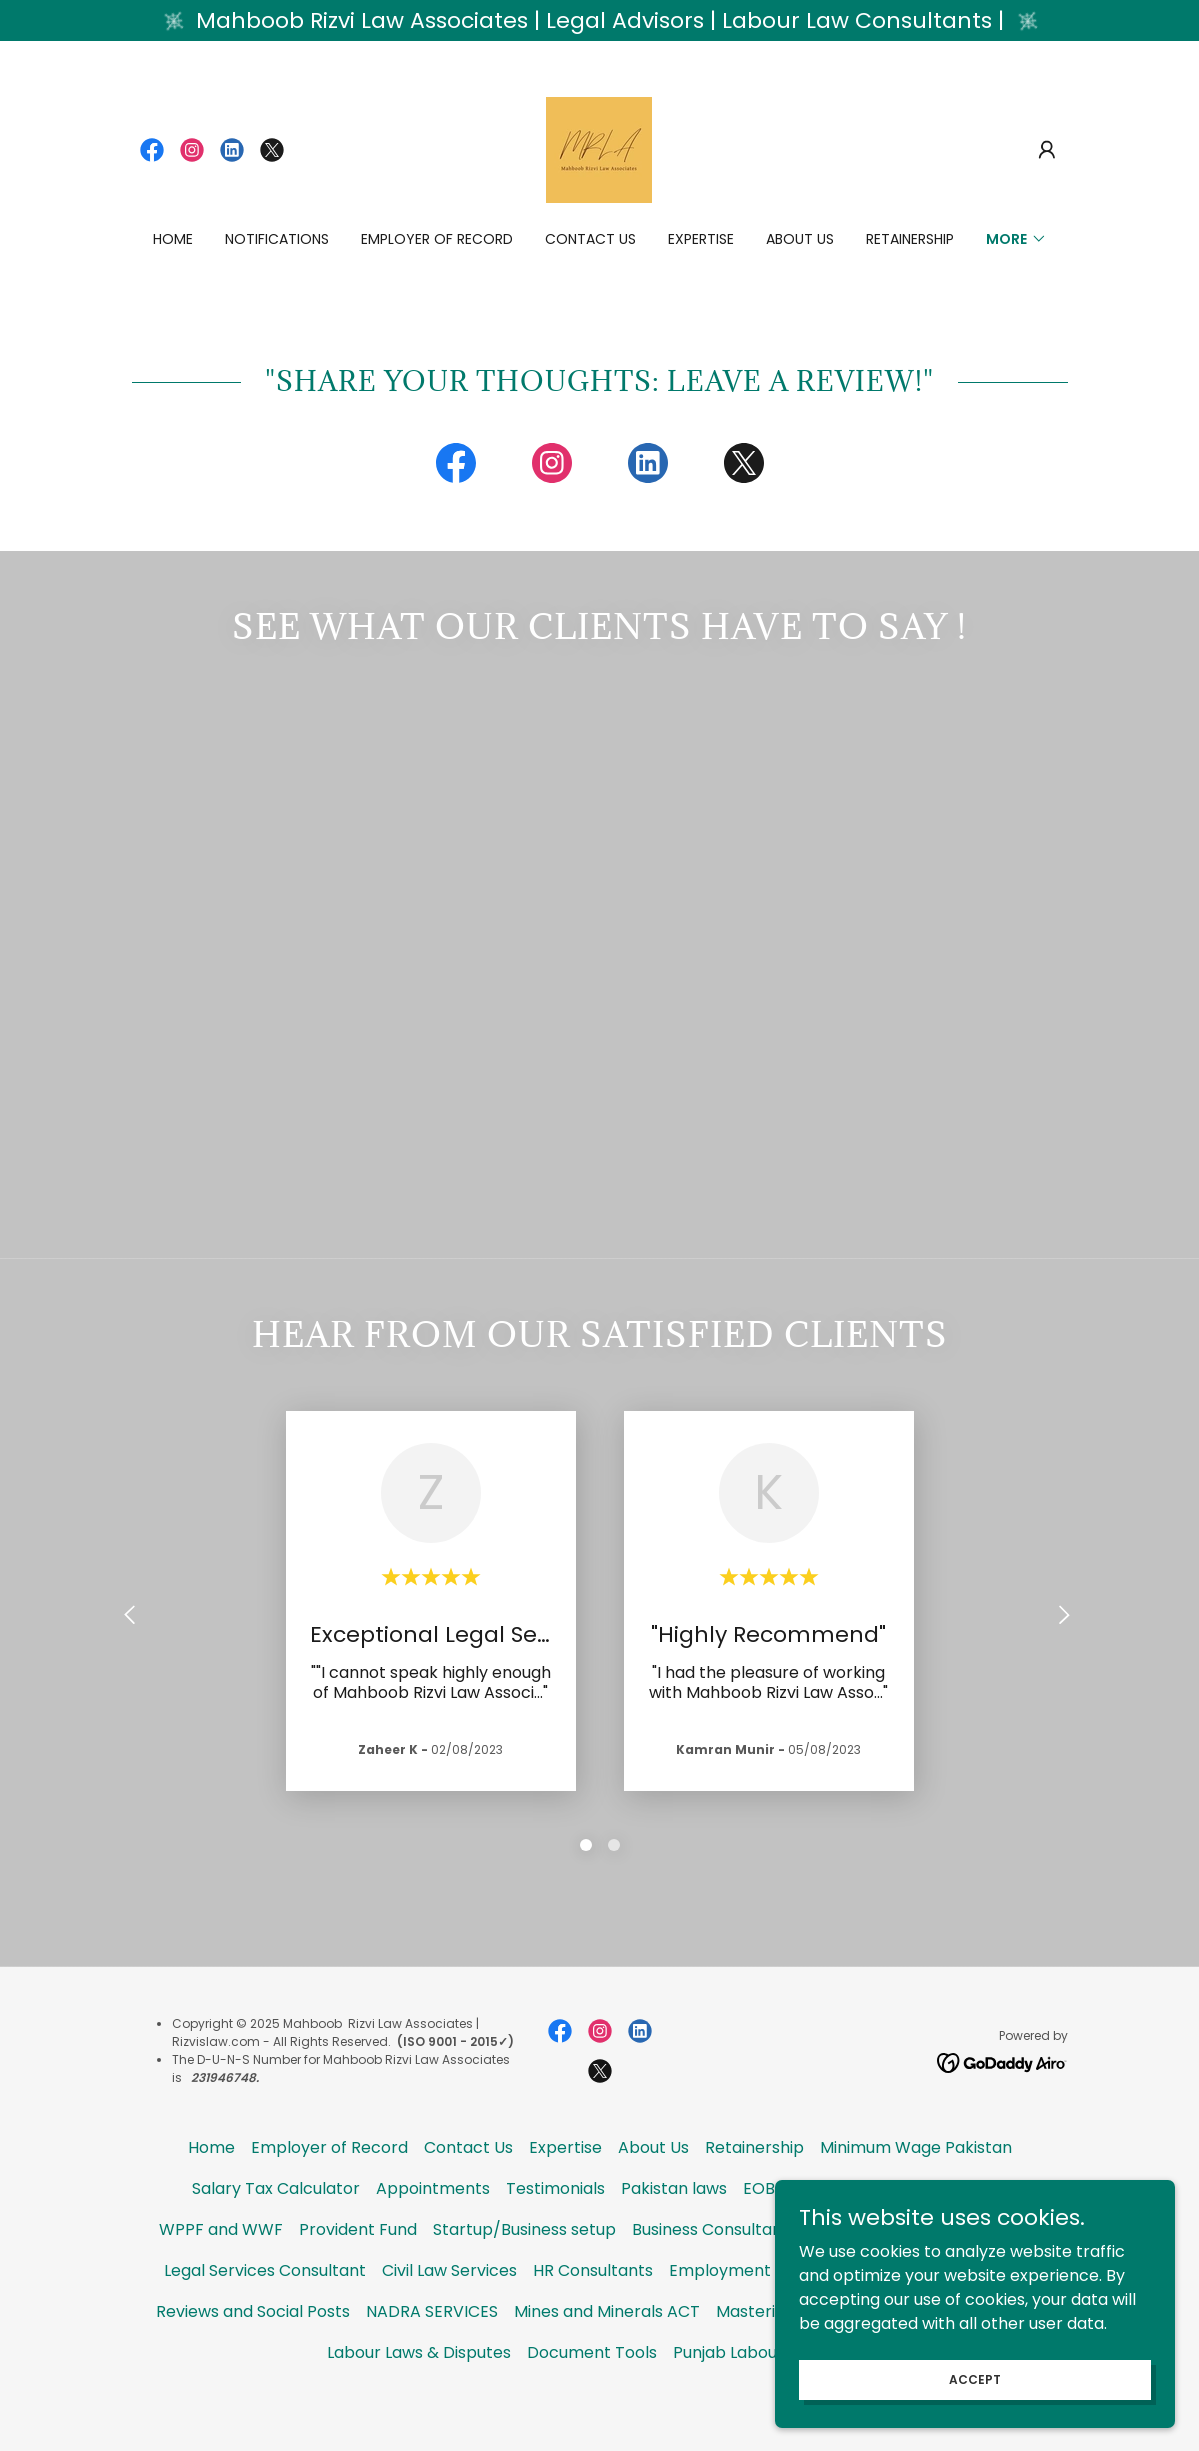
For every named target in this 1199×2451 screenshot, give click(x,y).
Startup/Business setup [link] (524, 2275)
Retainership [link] (910, 239)
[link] (152, 150)
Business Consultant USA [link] (728, 2275)
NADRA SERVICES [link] (432, 2357)
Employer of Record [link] (437, 239)
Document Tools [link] (592, 2398)
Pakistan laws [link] (674, 2234)
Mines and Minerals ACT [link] (607, 2357)
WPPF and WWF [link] (221, 2275)
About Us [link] (800, 239)
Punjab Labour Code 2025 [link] (772, 2398)
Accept (975, 2378)
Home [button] (211, 2193)
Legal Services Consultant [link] (265, 2316)
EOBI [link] (761, 2234)
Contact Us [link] (590, 239)
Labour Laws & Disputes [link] (419, 2398)
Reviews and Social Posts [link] (253, 2357)
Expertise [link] (701, 239)
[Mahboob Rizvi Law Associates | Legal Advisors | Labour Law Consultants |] (599, 20)
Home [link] (173, 239)
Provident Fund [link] (358, 2275)
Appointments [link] (433, 2234)
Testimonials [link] (555, 2234)
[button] (1047, 150)
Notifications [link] (277, 239)
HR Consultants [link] (593, 2316)
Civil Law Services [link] (449, 2316)
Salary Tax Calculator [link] (276, 2234)
